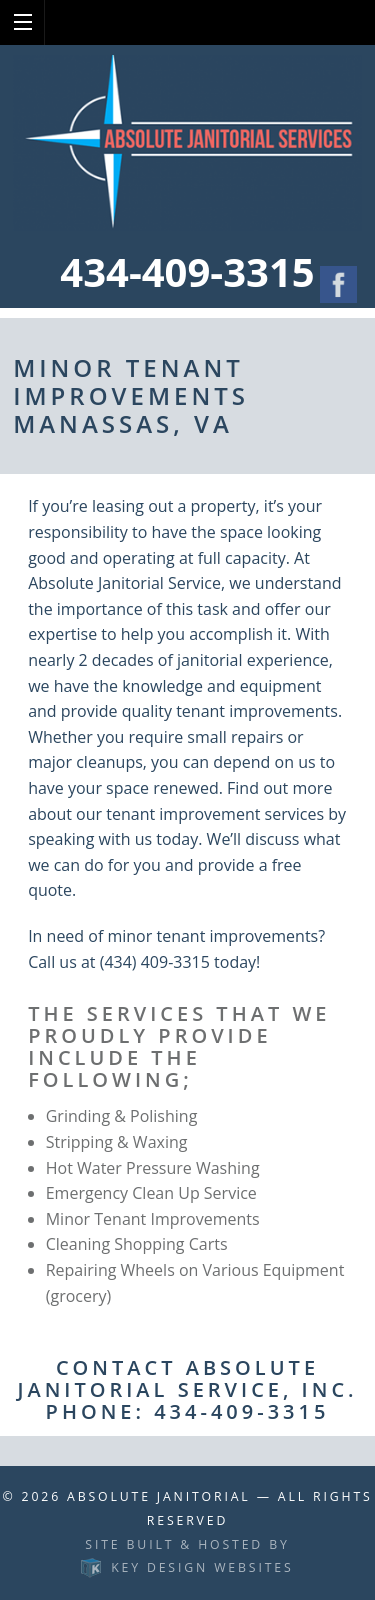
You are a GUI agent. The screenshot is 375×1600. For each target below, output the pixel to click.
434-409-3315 (187, 271)
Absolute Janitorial (159, 1496)
